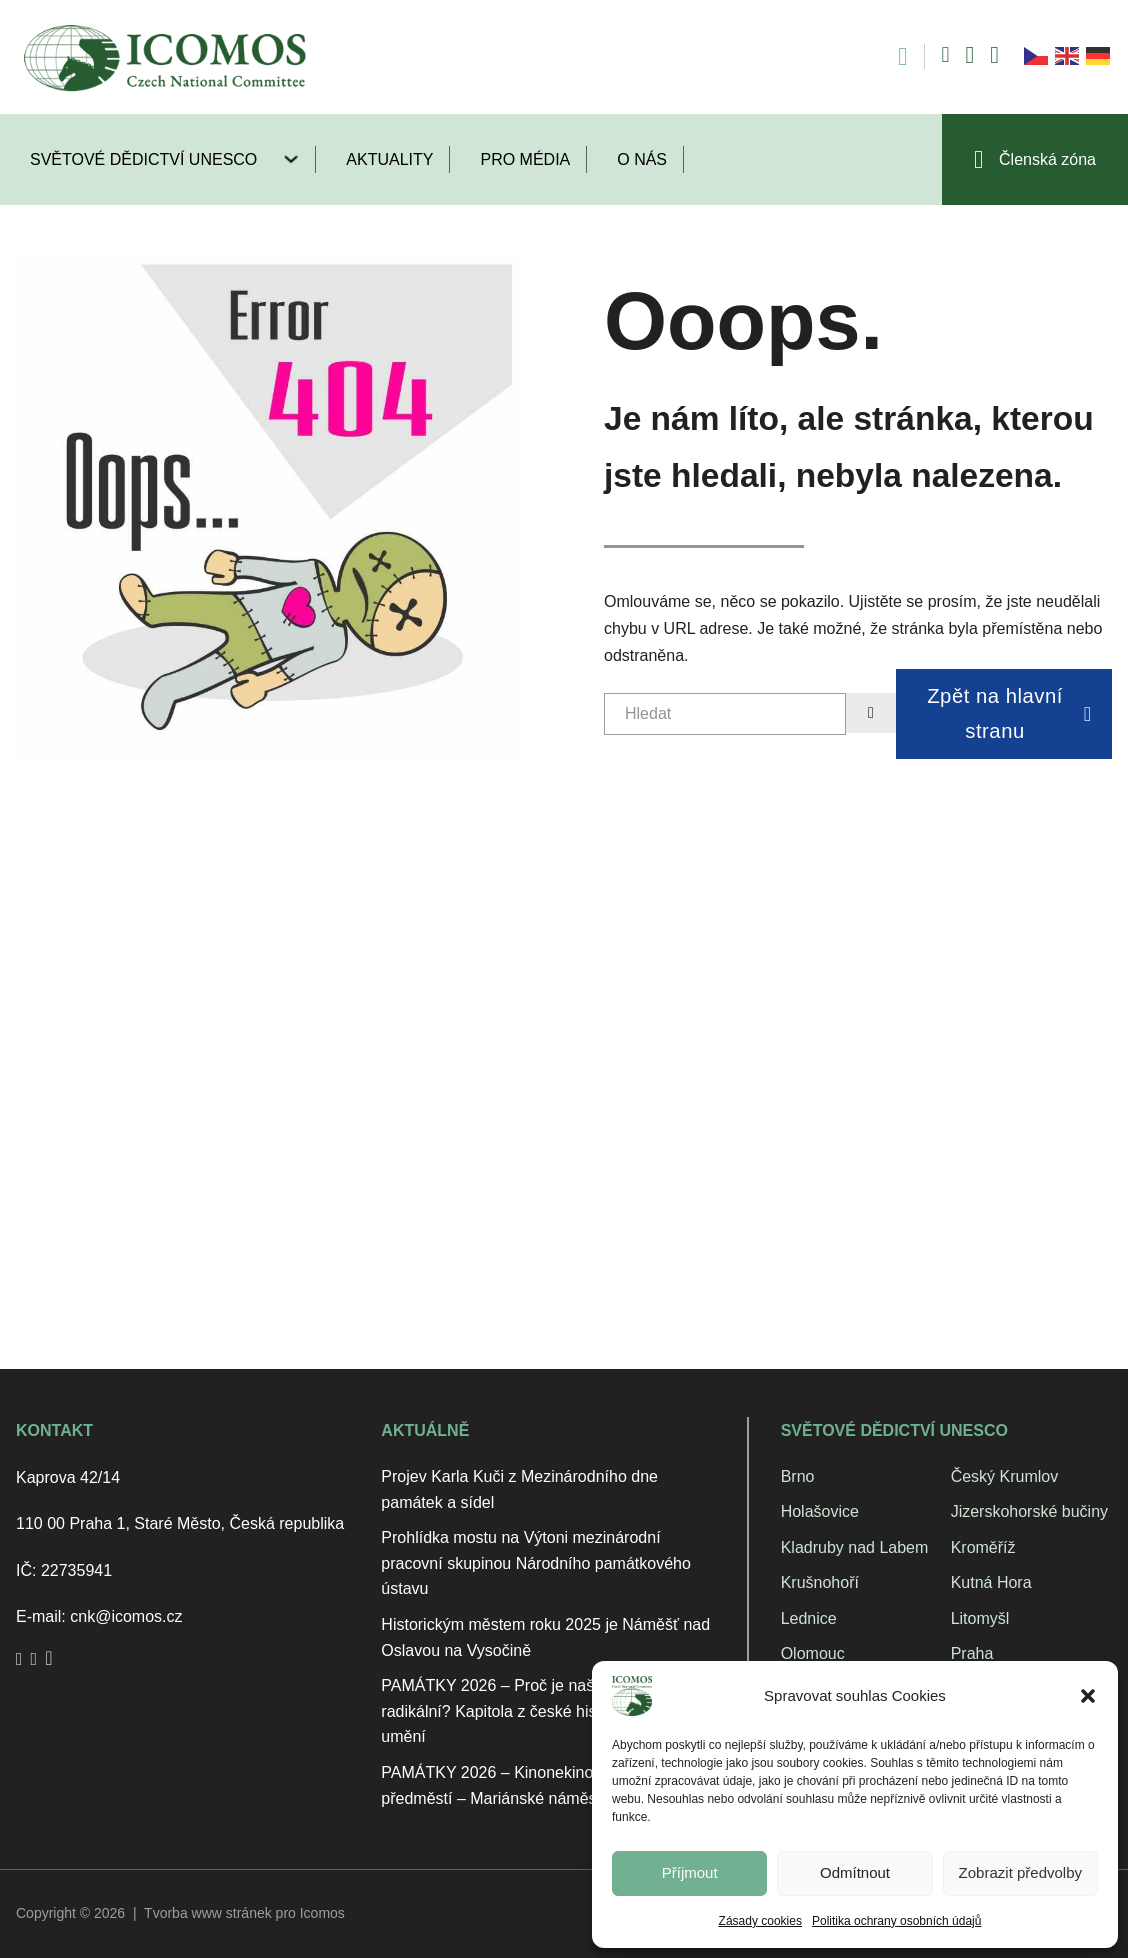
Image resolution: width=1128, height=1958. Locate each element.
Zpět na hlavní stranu (1009, 713)
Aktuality (389, 159)
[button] (1088, 1696)
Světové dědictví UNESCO (143, 159)
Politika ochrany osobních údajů (896, 1921)
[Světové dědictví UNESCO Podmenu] (299, 159)
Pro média (525, 159)
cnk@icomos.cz (126, 1616)
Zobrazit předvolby (1020, 1872)
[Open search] (892, 56)
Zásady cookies (760, 1921)
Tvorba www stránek (208, 1913)
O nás (642, 159)
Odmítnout (855, 1872)
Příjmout (690, 1872)
